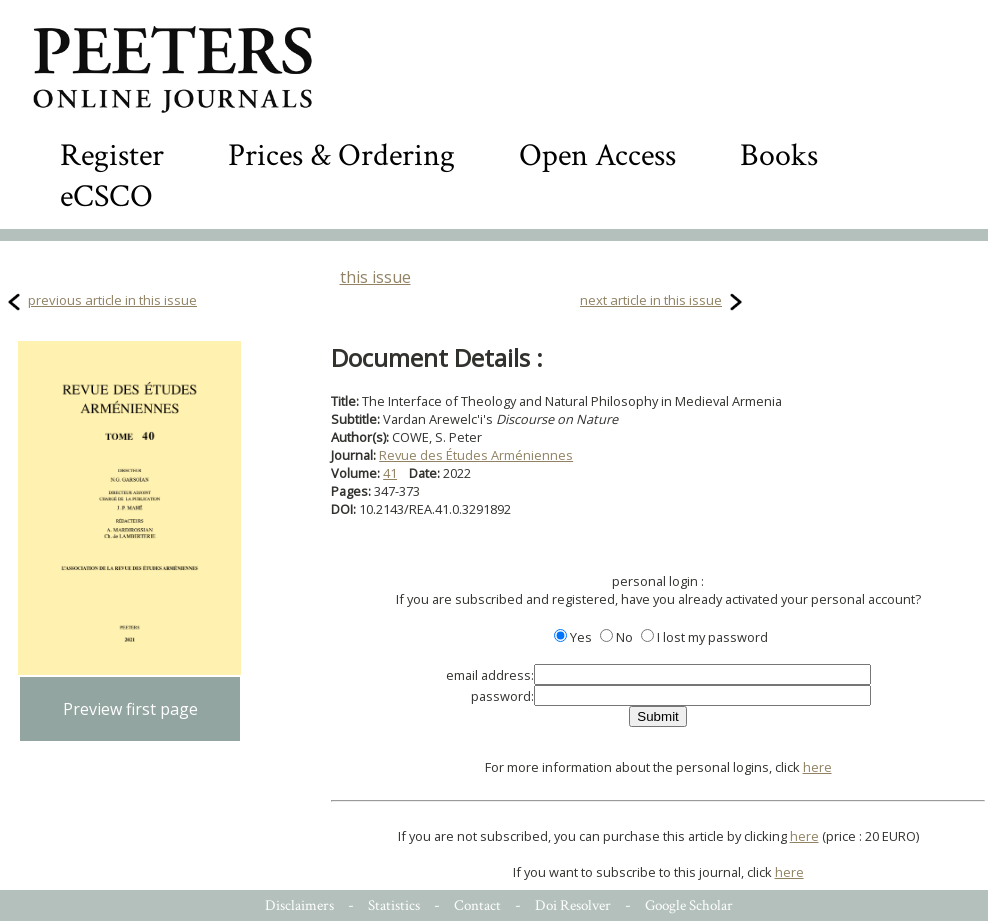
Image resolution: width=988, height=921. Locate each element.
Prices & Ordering (341, 155)
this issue (375, 277)
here (817, 767)
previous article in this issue (112, 300)
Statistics (394, 905)
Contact (477, 905)
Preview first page (130, 709)
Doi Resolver (573, 905)
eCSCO (106, 196)
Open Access (597, 155)
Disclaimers (299, 905)
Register (112, 155)
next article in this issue (651, 300)
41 (390, 473)
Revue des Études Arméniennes (476, 455)
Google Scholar (689, 905)
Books (779, 155)
